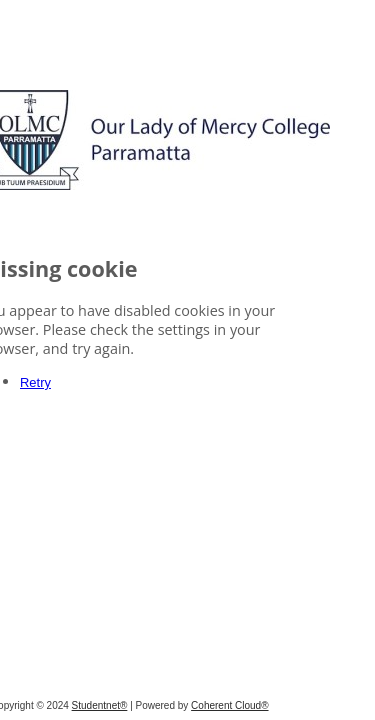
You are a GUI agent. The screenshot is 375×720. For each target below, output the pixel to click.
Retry (65, 407)
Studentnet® (182, 705)
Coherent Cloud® (312, 705)
